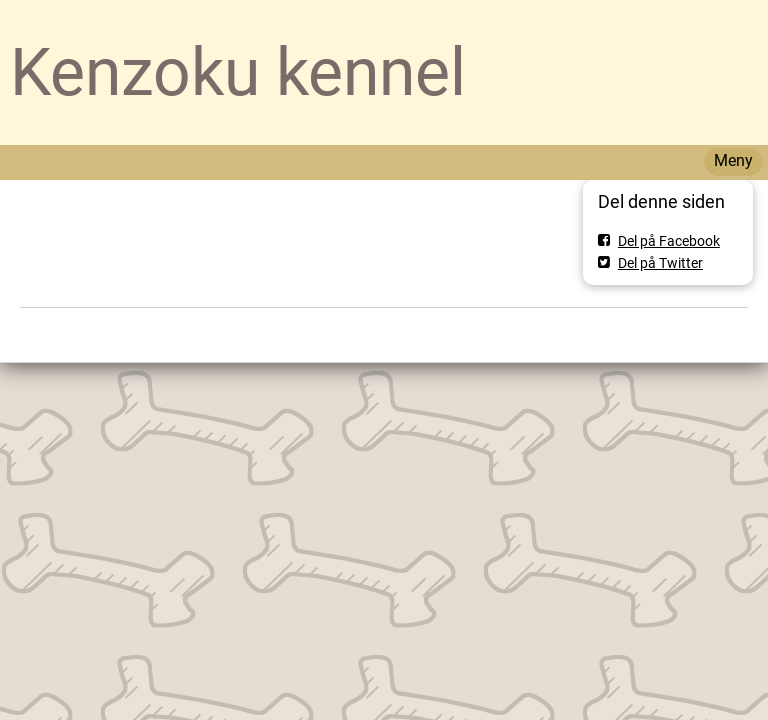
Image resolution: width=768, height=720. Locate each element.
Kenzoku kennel (238, 72)
